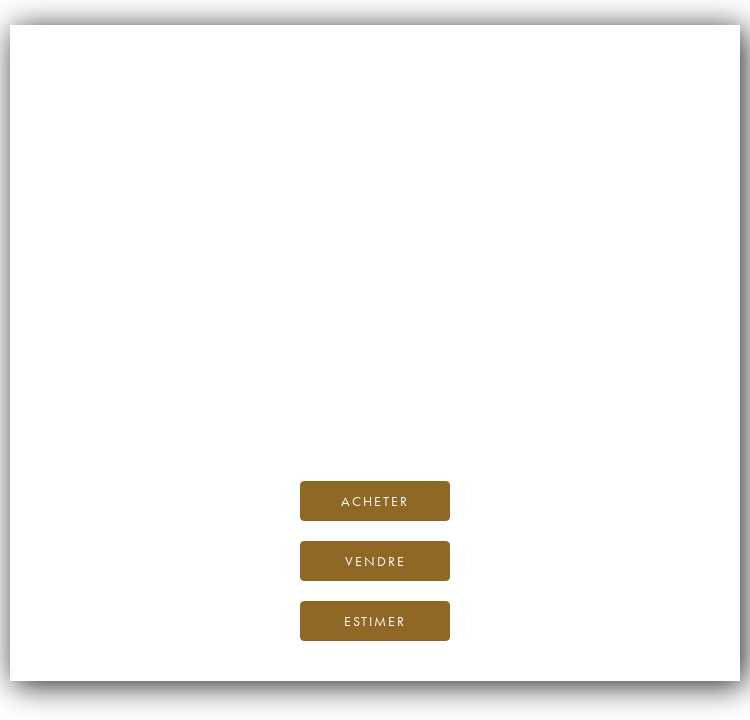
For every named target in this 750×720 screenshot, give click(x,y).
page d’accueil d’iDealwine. (616, 374)
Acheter (375, 501)
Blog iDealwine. (510, 396)
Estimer (375, 621)
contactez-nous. (493, 419)
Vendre (375, 561)
